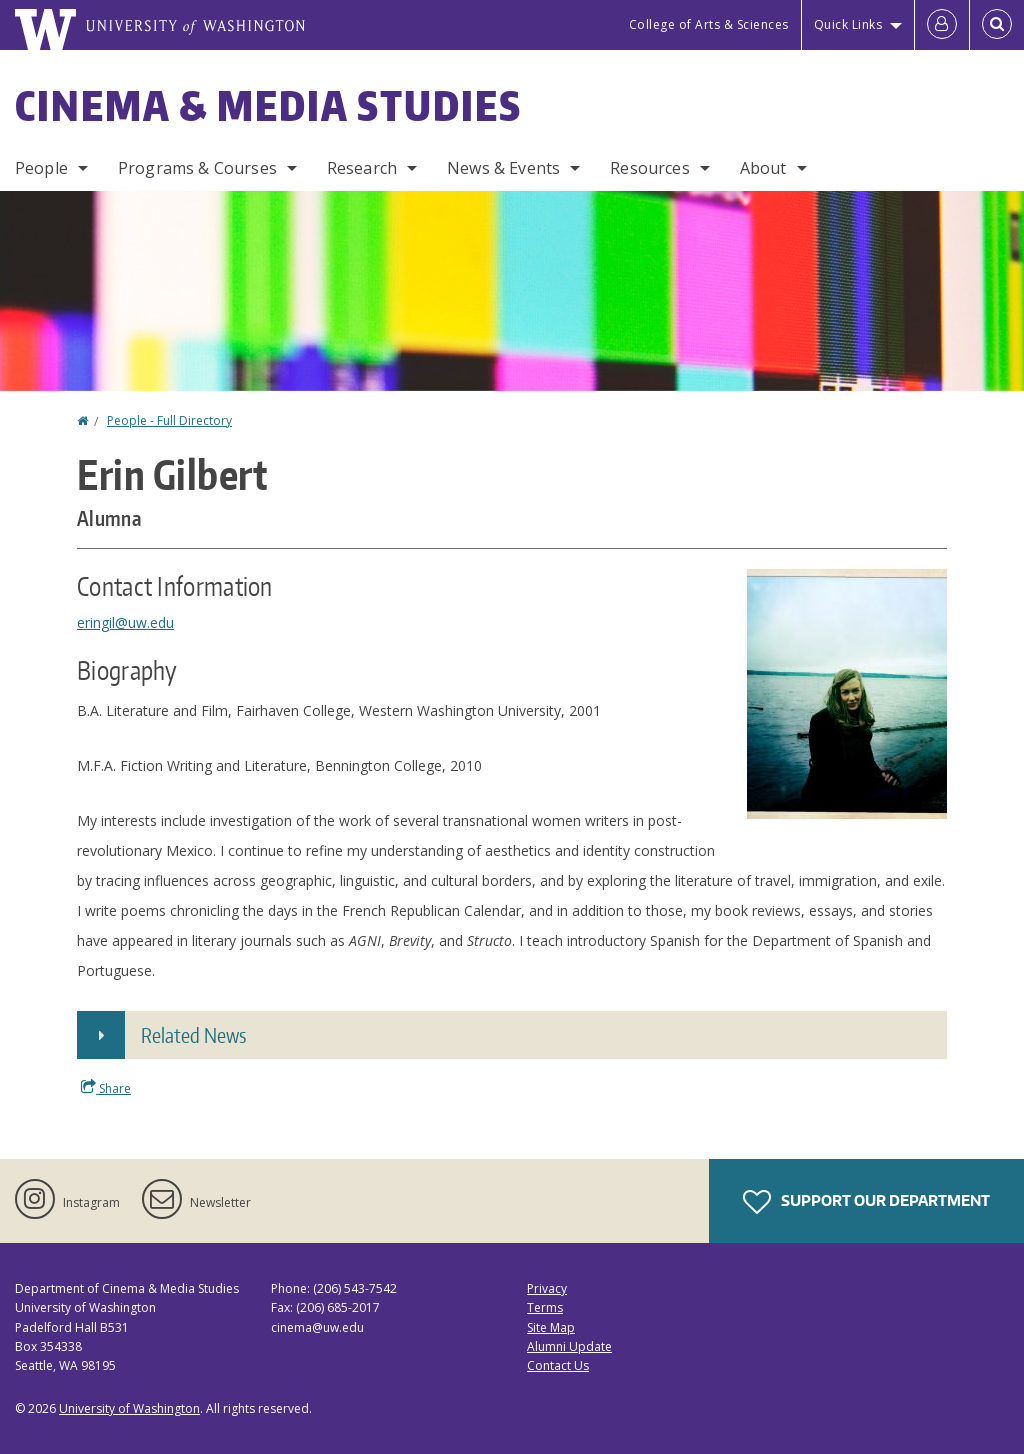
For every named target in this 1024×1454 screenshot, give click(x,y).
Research (362, 168)
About (763, 168)
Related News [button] (193, 1035)
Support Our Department (866, 1202)
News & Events (503, 168)
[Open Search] (997, 25)
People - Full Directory (169, 420)
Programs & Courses (197, 168)
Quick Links (848, 24)
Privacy (547, 1288)
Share (106, 1088)
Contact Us (558, 1365)
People (41, 168)
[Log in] (942, 25)
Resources (649, 168)
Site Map (551, 1327)
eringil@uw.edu (125, 622)
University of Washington (129, 1408)
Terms (545, 1307)
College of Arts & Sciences (709, 24)
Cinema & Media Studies (268, 106)
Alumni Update (569, 1346)
